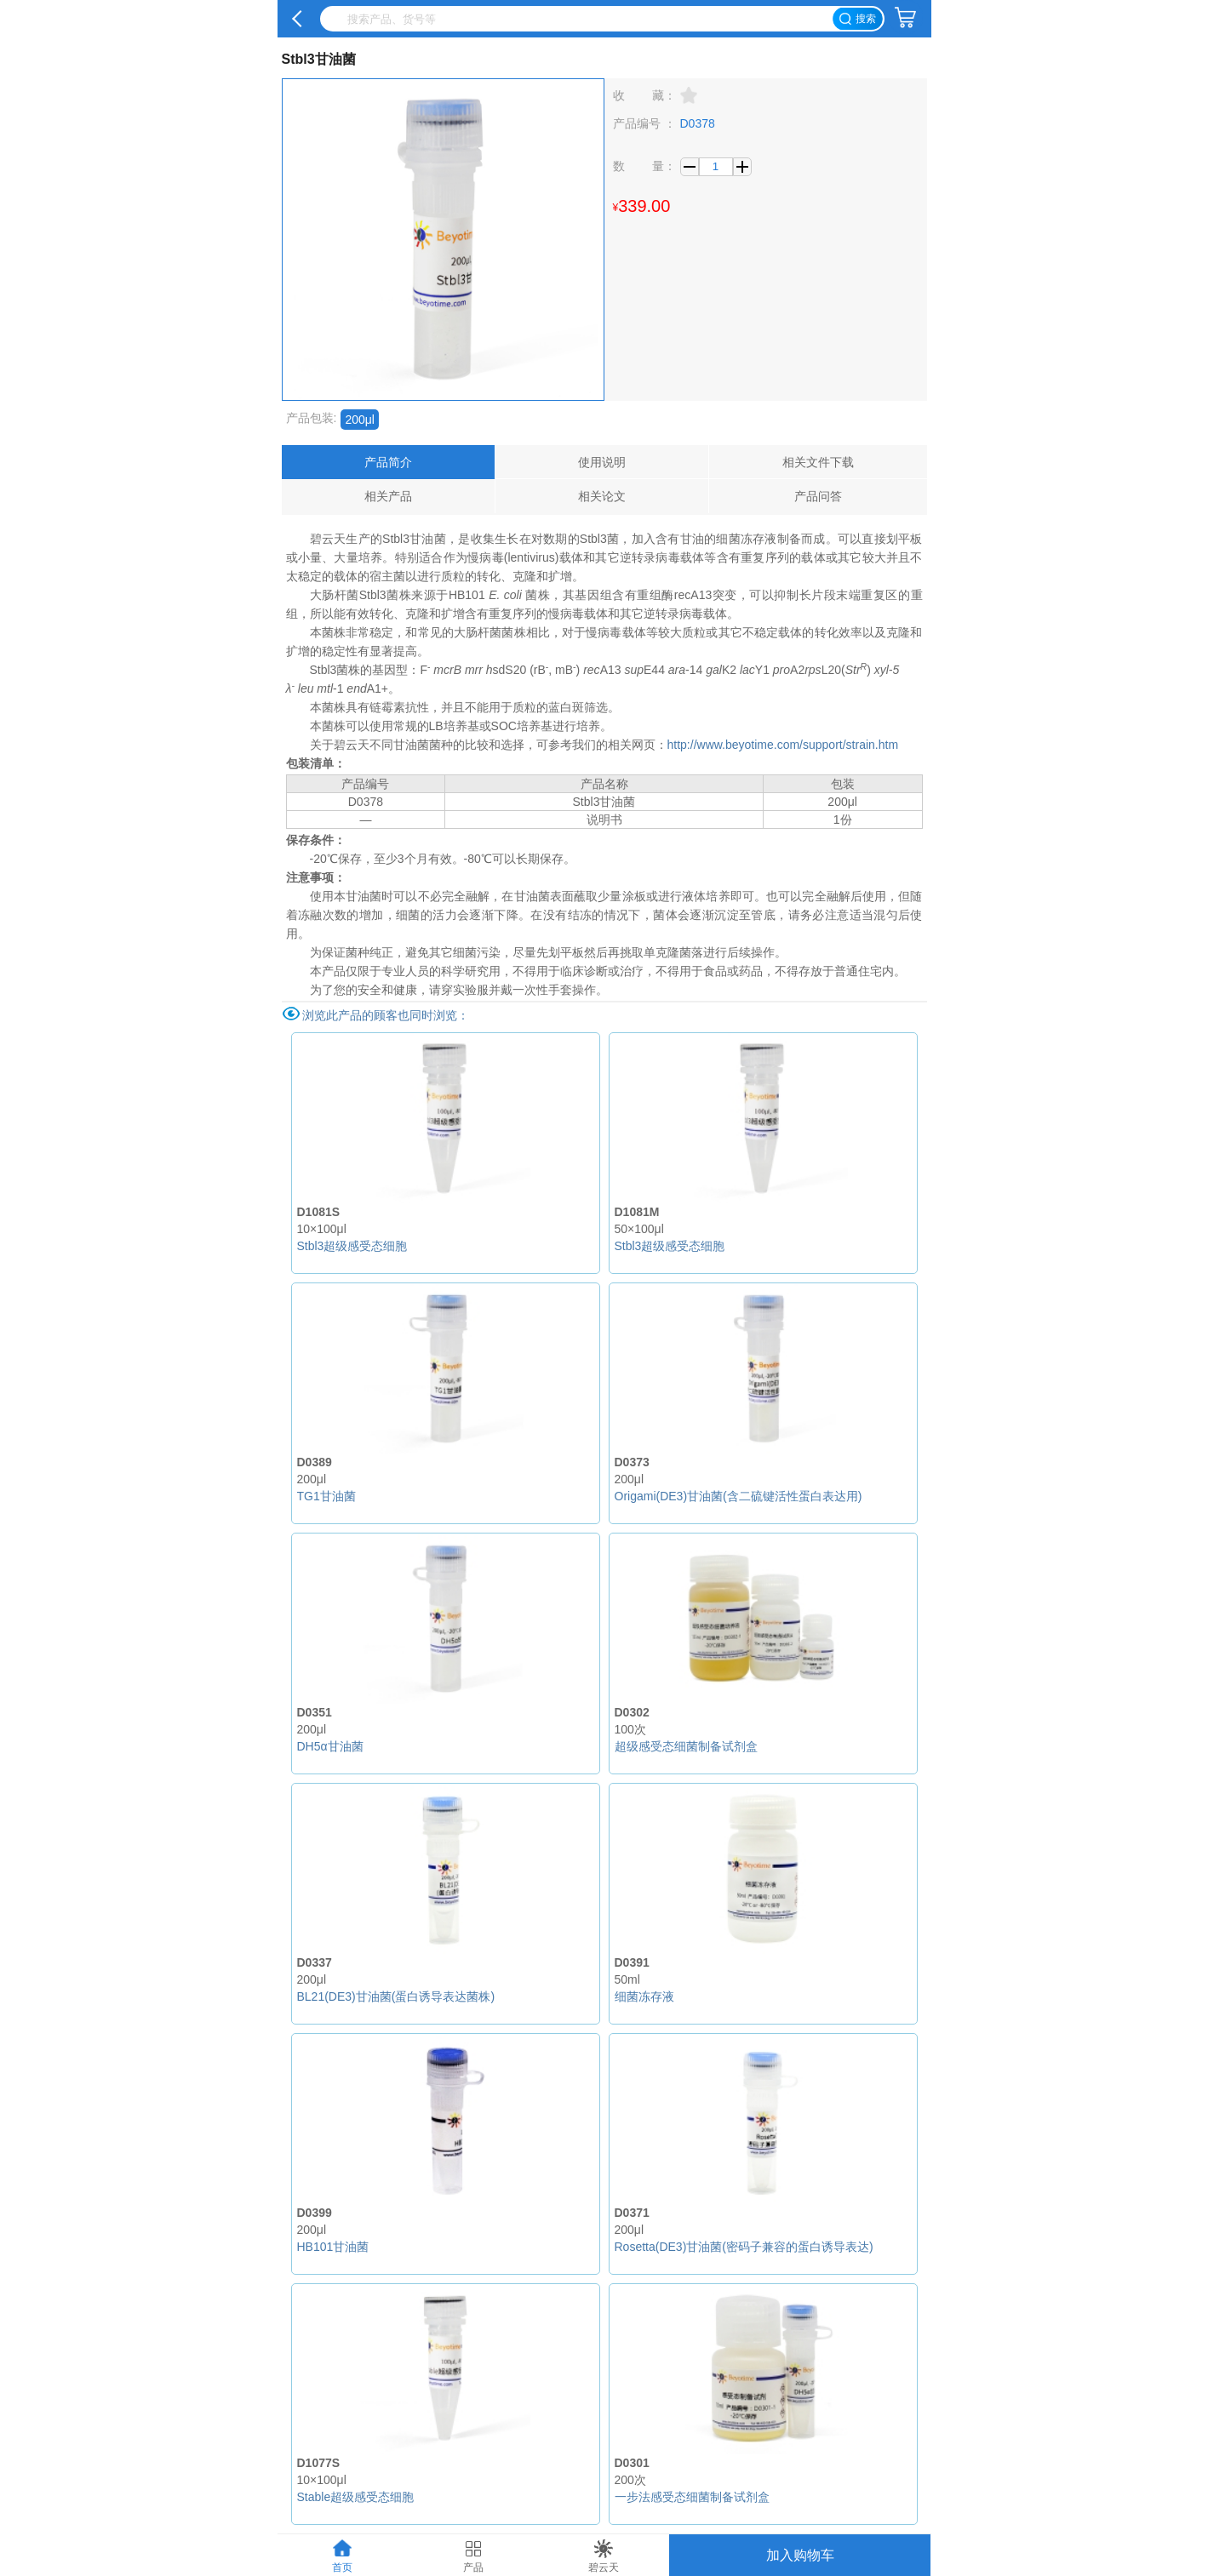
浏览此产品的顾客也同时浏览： (385, 1015)
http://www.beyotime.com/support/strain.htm (783, 744)
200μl (360, 419)
